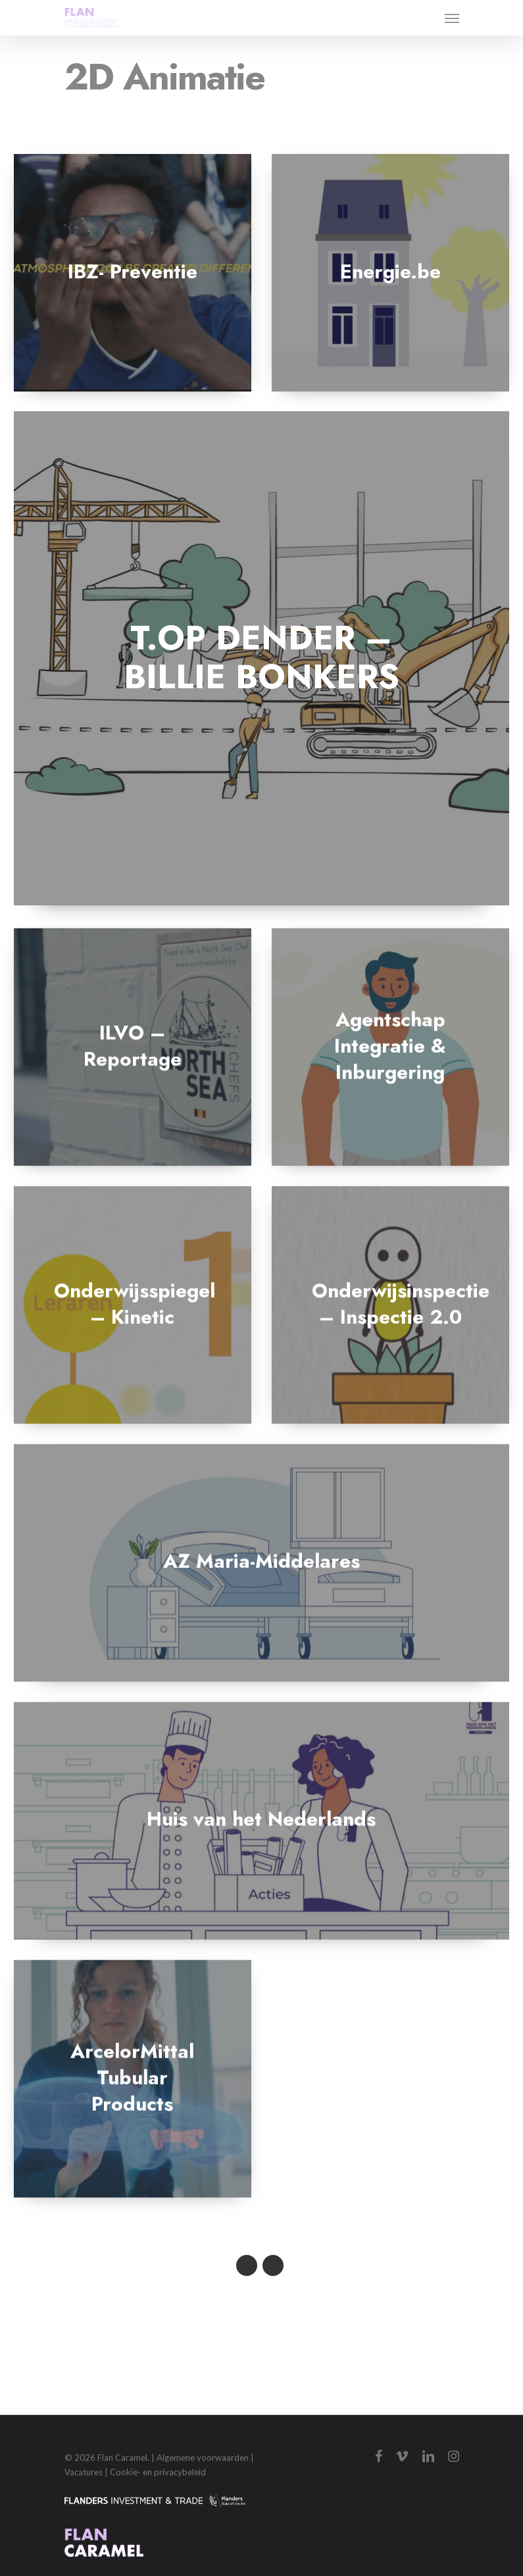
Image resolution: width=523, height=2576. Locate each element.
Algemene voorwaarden (203, 2457)
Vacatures (83, 2472)
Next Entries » (273, 2265)
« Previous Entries (246, 2265)
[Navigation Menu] (452, 17)
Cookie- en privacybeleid (158, 2472)
